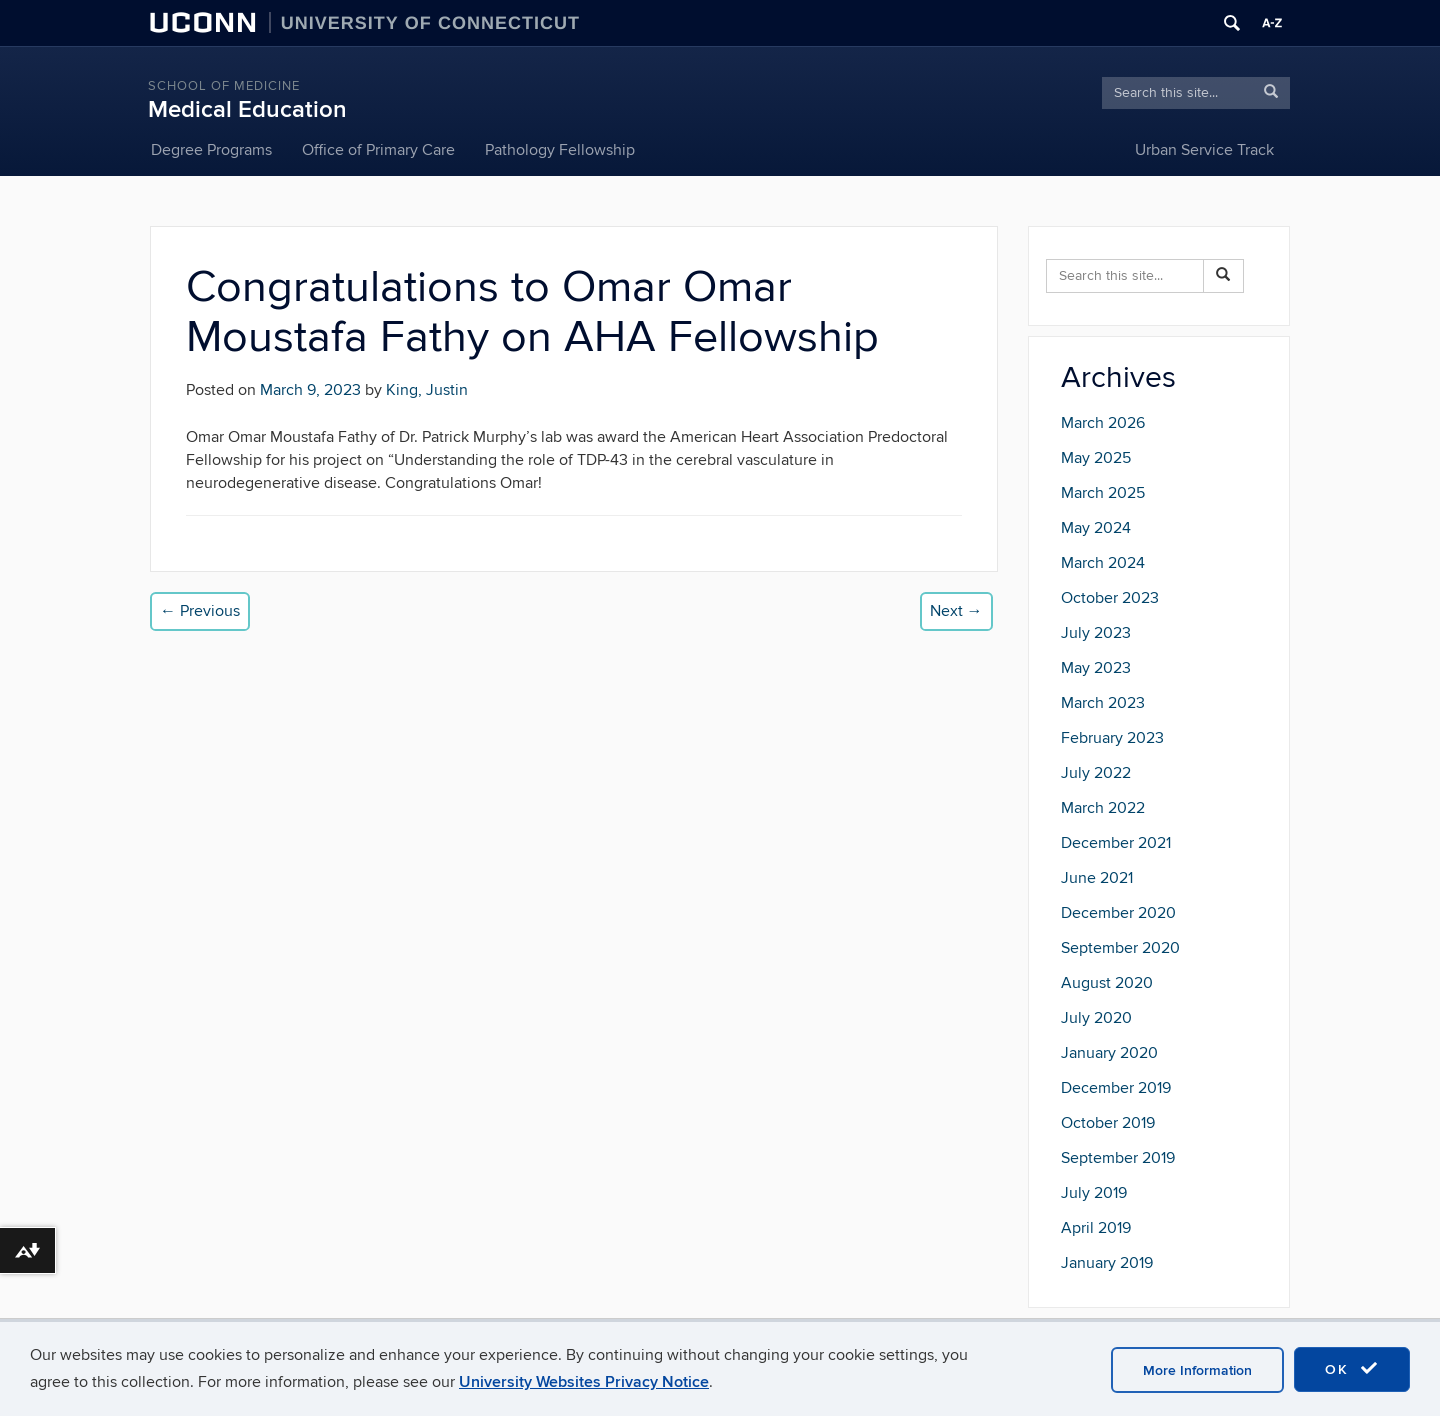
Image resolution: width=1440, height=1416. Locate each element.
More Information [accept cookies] (1197, 1370)
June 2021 (1097, 878)
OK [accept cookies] (1352, 1369)
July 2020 (1096, 1018)
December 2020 (1118, 913)
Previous (200, 611)
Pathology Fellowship (560, 150)
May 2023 (1096, 668)
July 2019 (1094, 1193)
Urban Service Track (1204, 150)
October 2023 (1110, 598)
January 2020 (1109, 1053)
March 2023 (1103, 703)
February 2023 (1112, 738)
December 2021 (1116, 843)
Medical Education (247, 109)
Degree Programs (211, 150)
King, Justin (427, 390)
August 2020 (1107, 983)
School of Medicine (224, 86)
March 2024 (1103, 563)
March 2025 (1103, 493)
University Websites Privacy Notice (584, 1382)
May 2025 (1096, 458)
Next (956, 611)
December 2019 (1116, 1088)
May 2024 (1096, 528)
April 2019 (1096, 1228)
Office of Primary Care (378, 150)
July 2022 (1096, 773)
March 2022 (1103, 808)
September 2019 (1118, 1158)
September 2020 (1120, 948)
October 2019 (1108, 1123)
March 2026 (1103, 423)
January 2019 (1107, 1263)
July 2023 (1096, 633)
